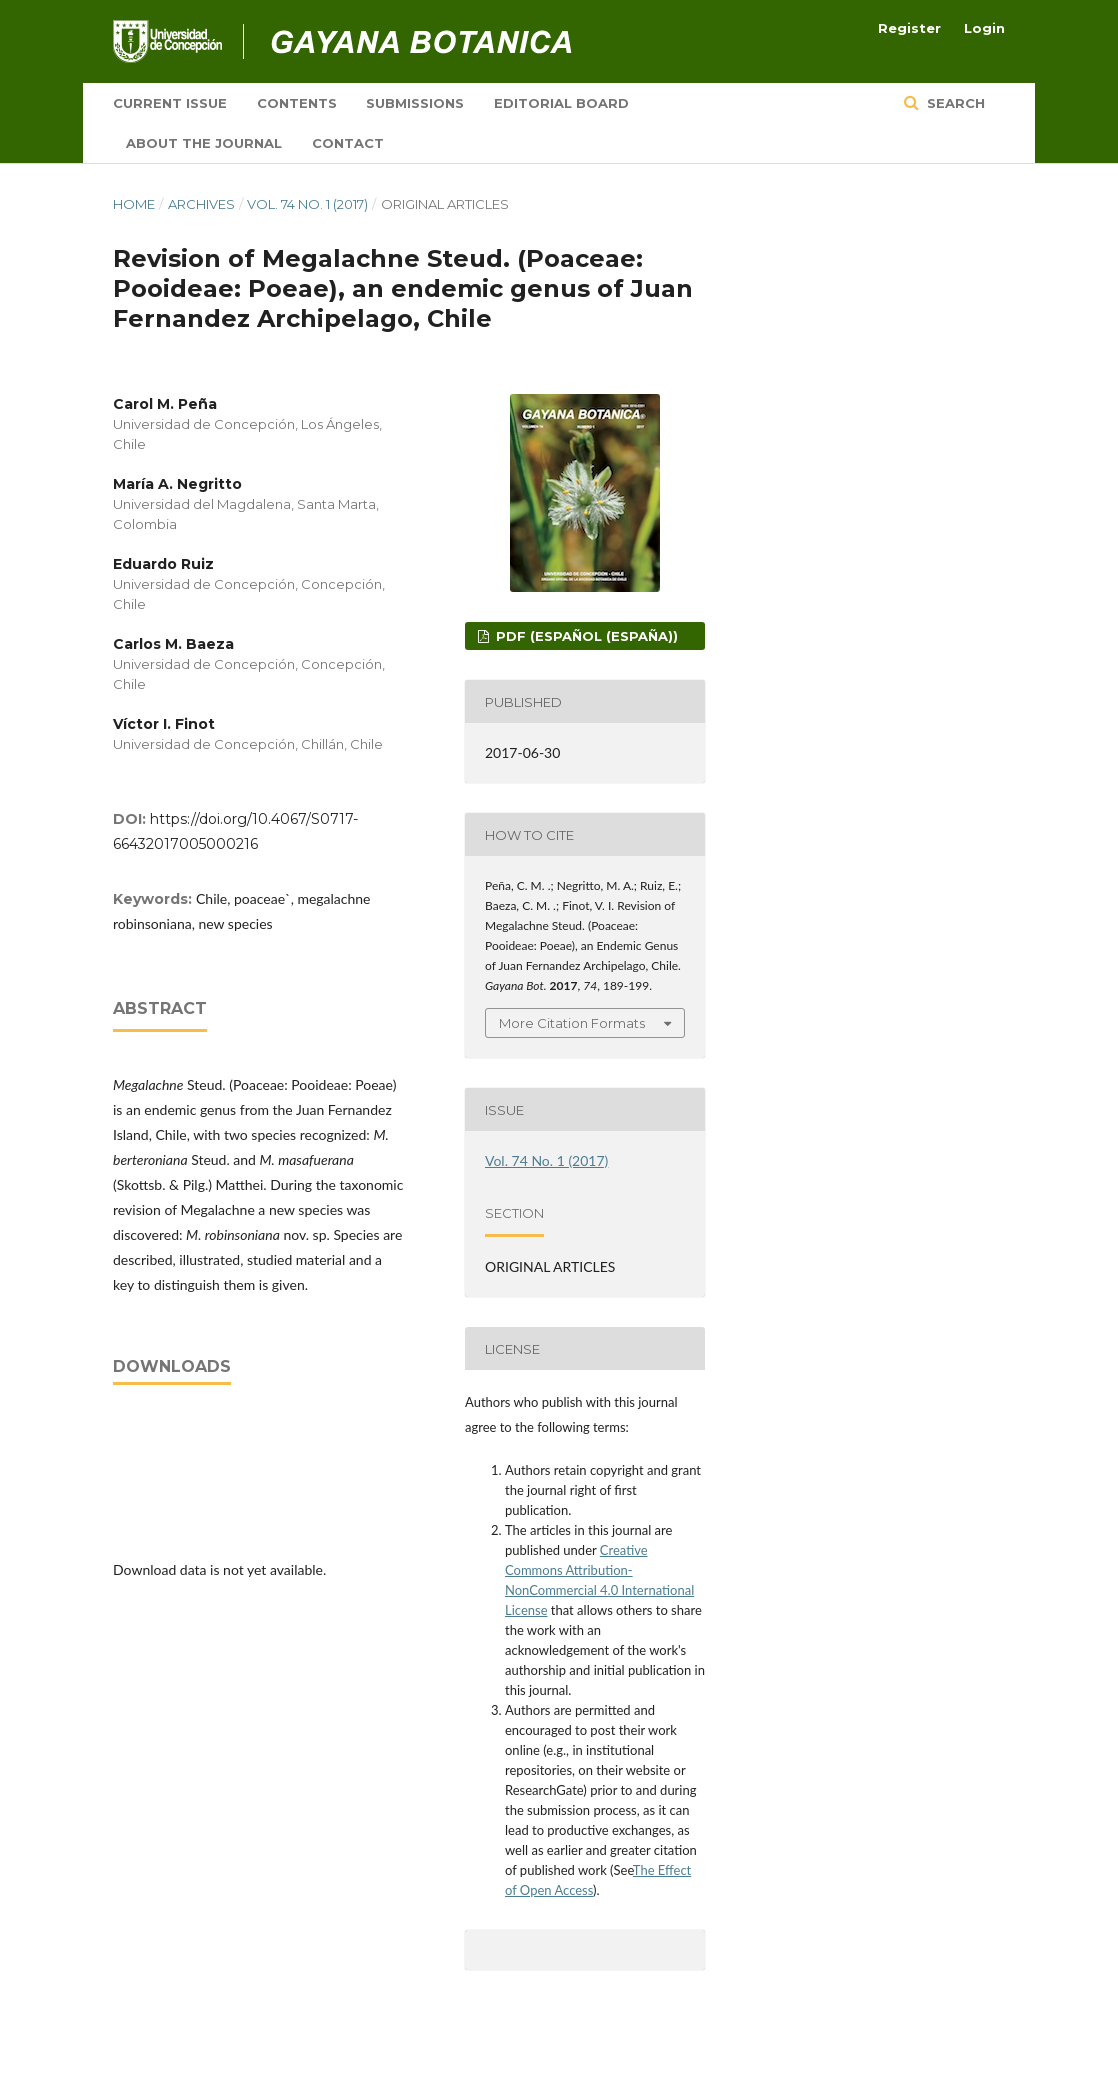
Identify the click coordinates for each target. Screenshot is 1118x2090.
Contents (297, 103)
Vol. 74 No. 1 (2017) (307, 204)
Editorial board (561, 103)
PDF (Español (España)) (585, 636)
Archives (201, 204)
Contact (348, 143)
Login (984, 28)
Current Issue (170, 103)
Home (134, 204)
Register (909, 28)
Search (954, 103)
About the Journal (204, 143)
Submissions (415, 103)
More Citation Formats (572, 1023)
